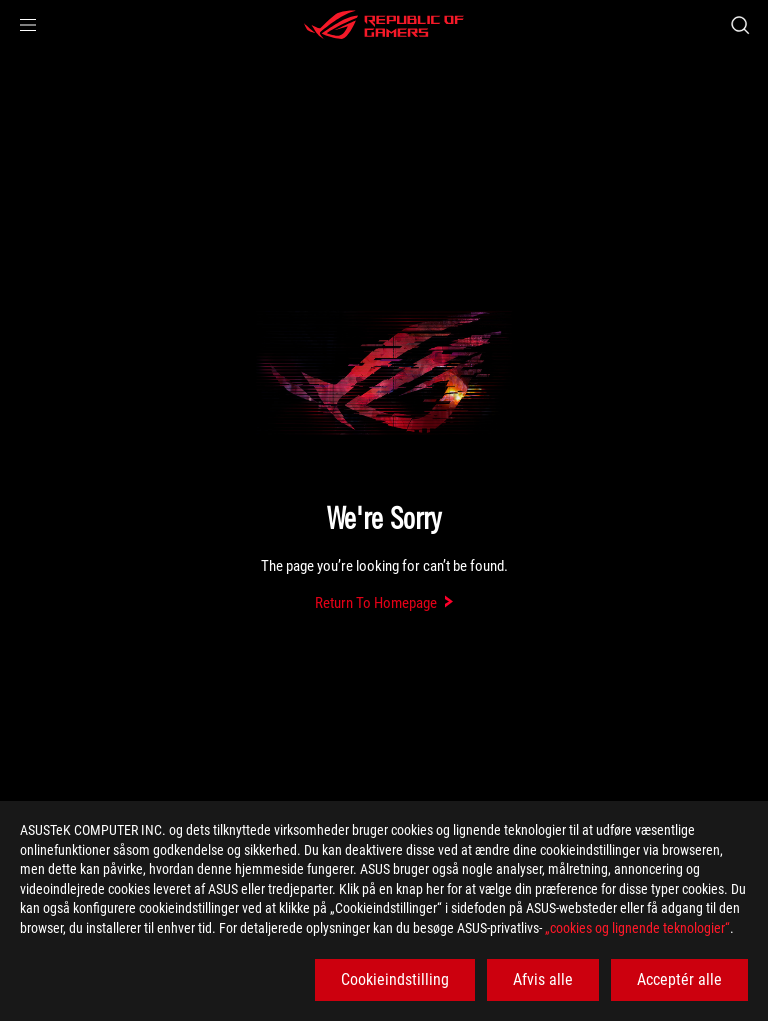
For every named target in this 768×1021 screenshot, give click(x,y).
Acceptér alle (679, 979)
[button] (28, 25)
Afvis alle (543, 979)
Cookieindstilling (395, 979)
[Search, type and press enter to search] (739, 25)
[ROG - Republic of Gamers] (384, 25)
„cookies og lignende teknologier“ (637, 928)
